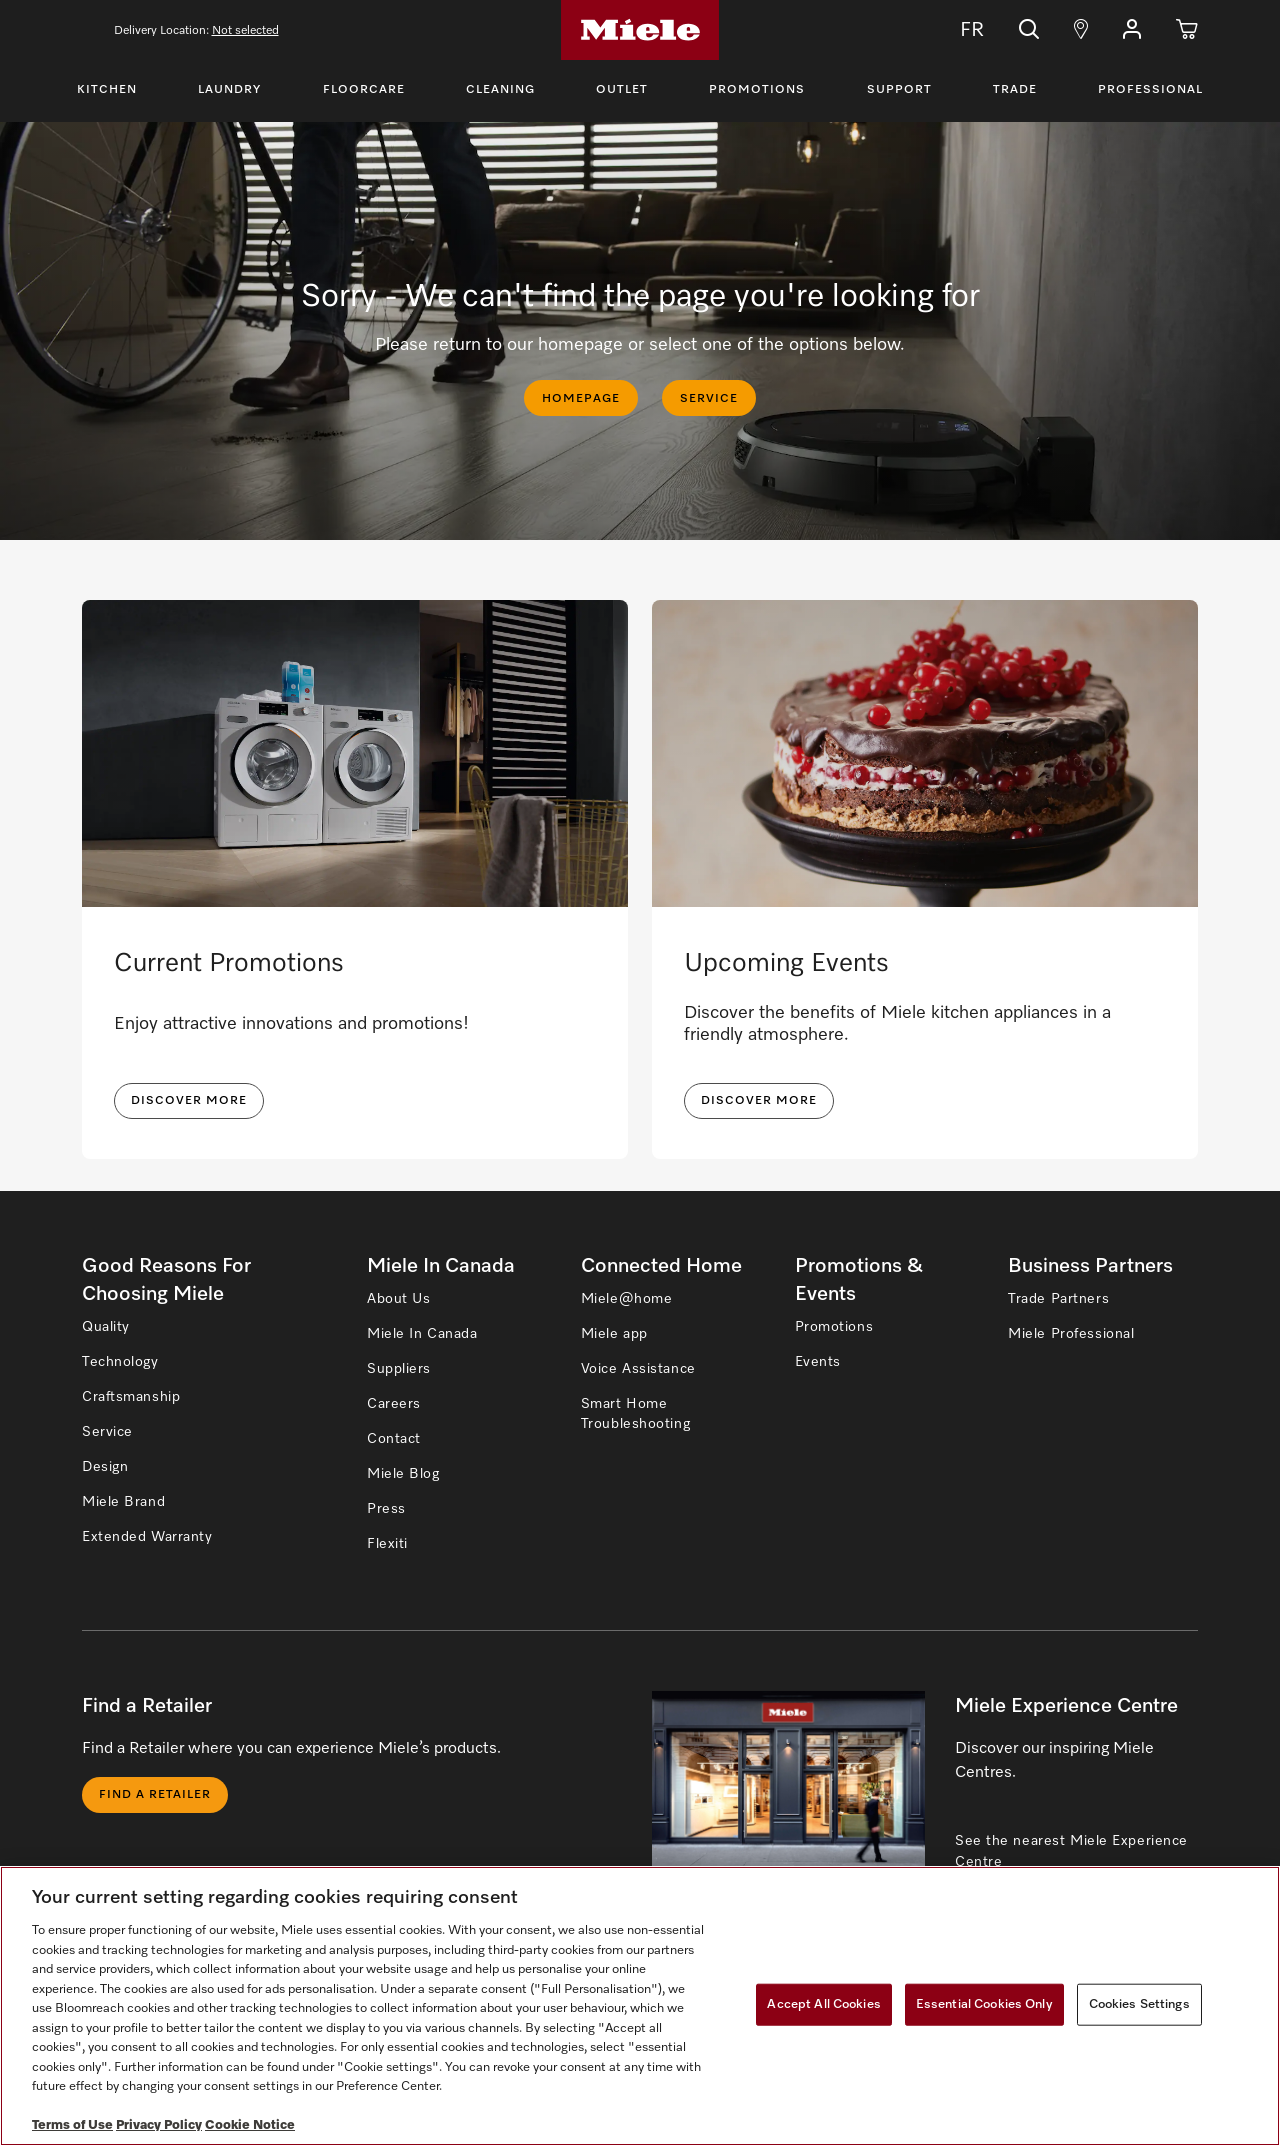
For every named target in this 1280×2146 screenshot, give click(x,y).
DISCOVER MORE (189, 1101)
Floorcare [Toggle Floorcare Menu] (364, 90)
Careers (394, 1404)
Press (386, 1509)
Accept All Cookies (823, 2004)
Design (105, 1467)
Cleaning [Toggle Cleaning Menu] (500, 90)
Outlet (622, 90)
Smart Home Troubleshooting (635, 1414)
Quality (106, 1327)
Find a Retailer (155, 1795)
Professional (1150, 90)
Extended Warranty (147, 1537)
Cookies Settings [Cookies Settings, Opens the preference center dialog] (1139, 2004)
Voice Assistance (638, 1369)
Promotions (757, 90)
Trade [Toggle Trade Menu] (1015, 90)
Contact (394, 1439)
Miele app (614, 1334)
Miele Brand (123, 1502)
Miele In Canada (422, 1334)
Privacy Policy (159, 2125)
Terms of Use (72, 2125)
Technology (120, 1362)
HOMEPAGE (581, 399)
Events (818, 1362)
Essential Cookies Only (984, 2004)
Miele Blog (403, 1474)
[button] (1132, 30)
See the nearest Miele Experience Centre (1071, 1851)
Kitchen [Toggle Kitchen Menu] (107, 90)
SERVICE (709, 399)
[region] (640, 2006)
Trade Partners (1058, 1299)
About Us (398, 1299)
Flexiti (387, 1544)
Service (107, 1432)
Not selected (245, 31)
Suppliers (399, 1369)
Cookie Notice (250, 2125)
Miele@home (627, 1299)
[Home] (640, 30)
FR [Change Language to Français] (958, 30)
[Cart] (1187, 30)
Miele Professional (1071, 1334)
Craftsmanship (131, 1397)
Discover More (759, 1101)
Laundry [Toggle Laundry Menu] (229, 90)
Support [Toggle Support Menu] (899, 90)
